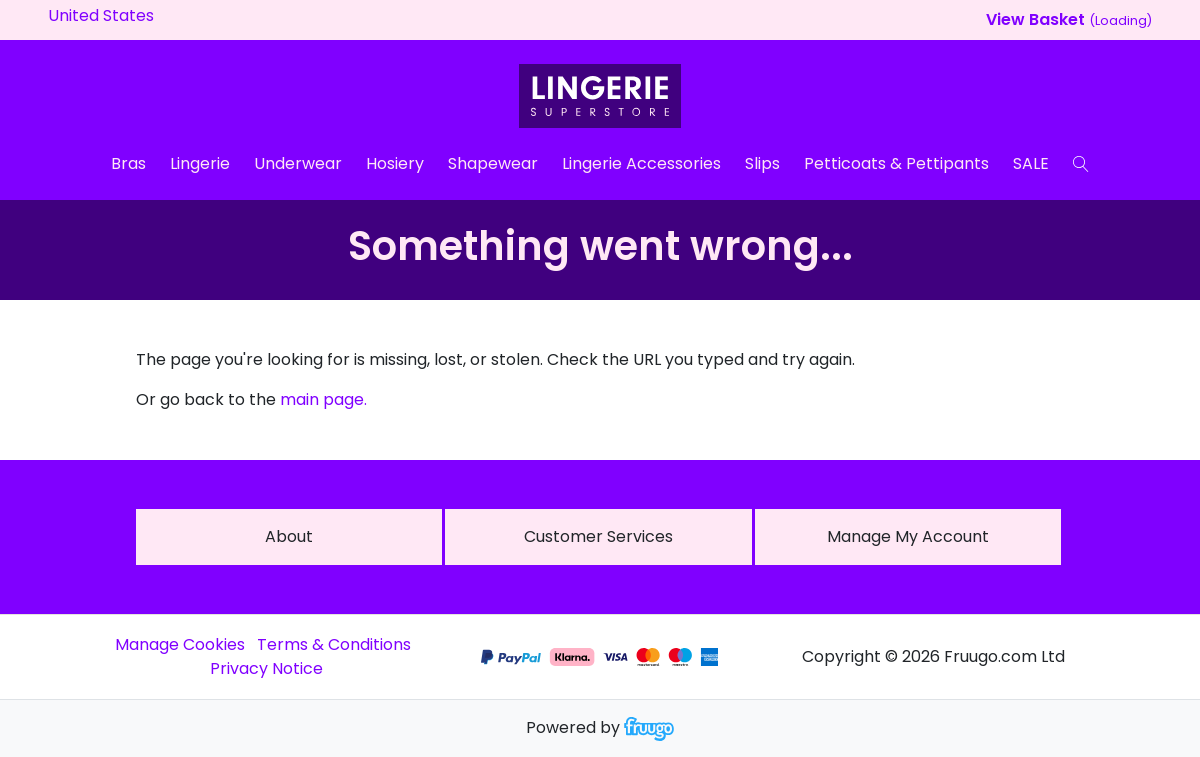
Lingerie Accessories (641, 163)
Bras (128, 163)
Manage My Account (908, 536)
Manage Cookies (180, 644)
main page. (323, 399)
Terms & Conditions (334, 644)
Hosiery (395, 163)
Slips (762, 163)
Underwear (298, 163)
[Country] (132, 16)
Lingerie (200, 163)
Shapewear (493, 163)
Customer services (598, 536)
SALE (1031, 163)
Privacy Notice (266, 668)
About (289, 536)
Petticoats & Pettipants (896, 163)
